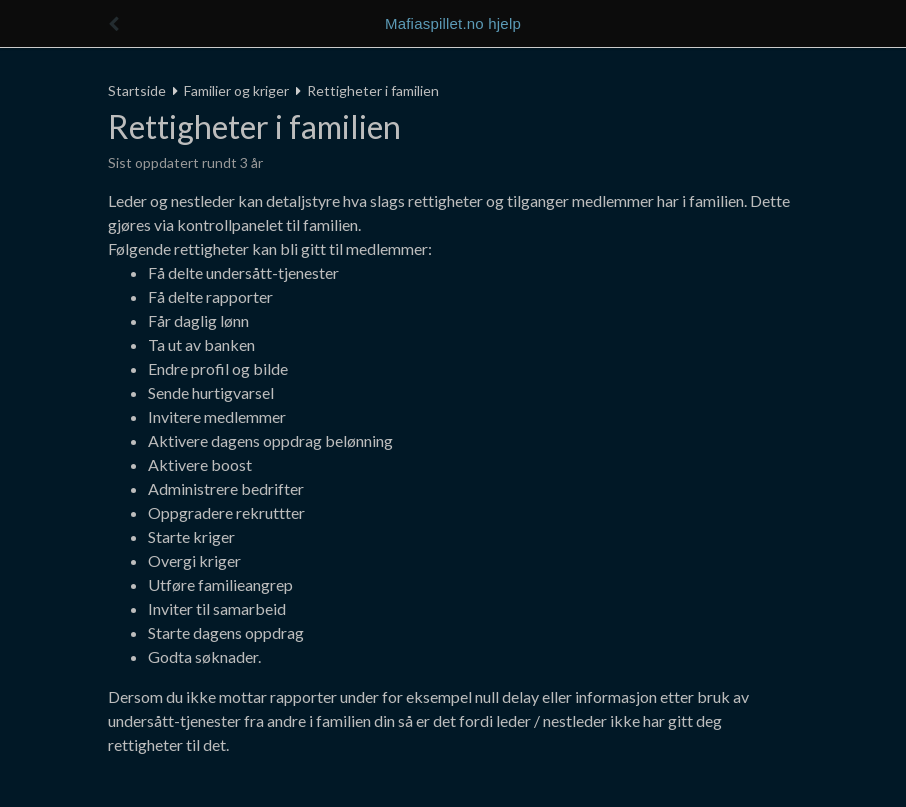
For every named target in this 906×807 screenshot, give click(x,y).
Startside (137, 90)
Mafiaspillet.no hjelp (453, 23)
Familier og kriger (236, 90)
